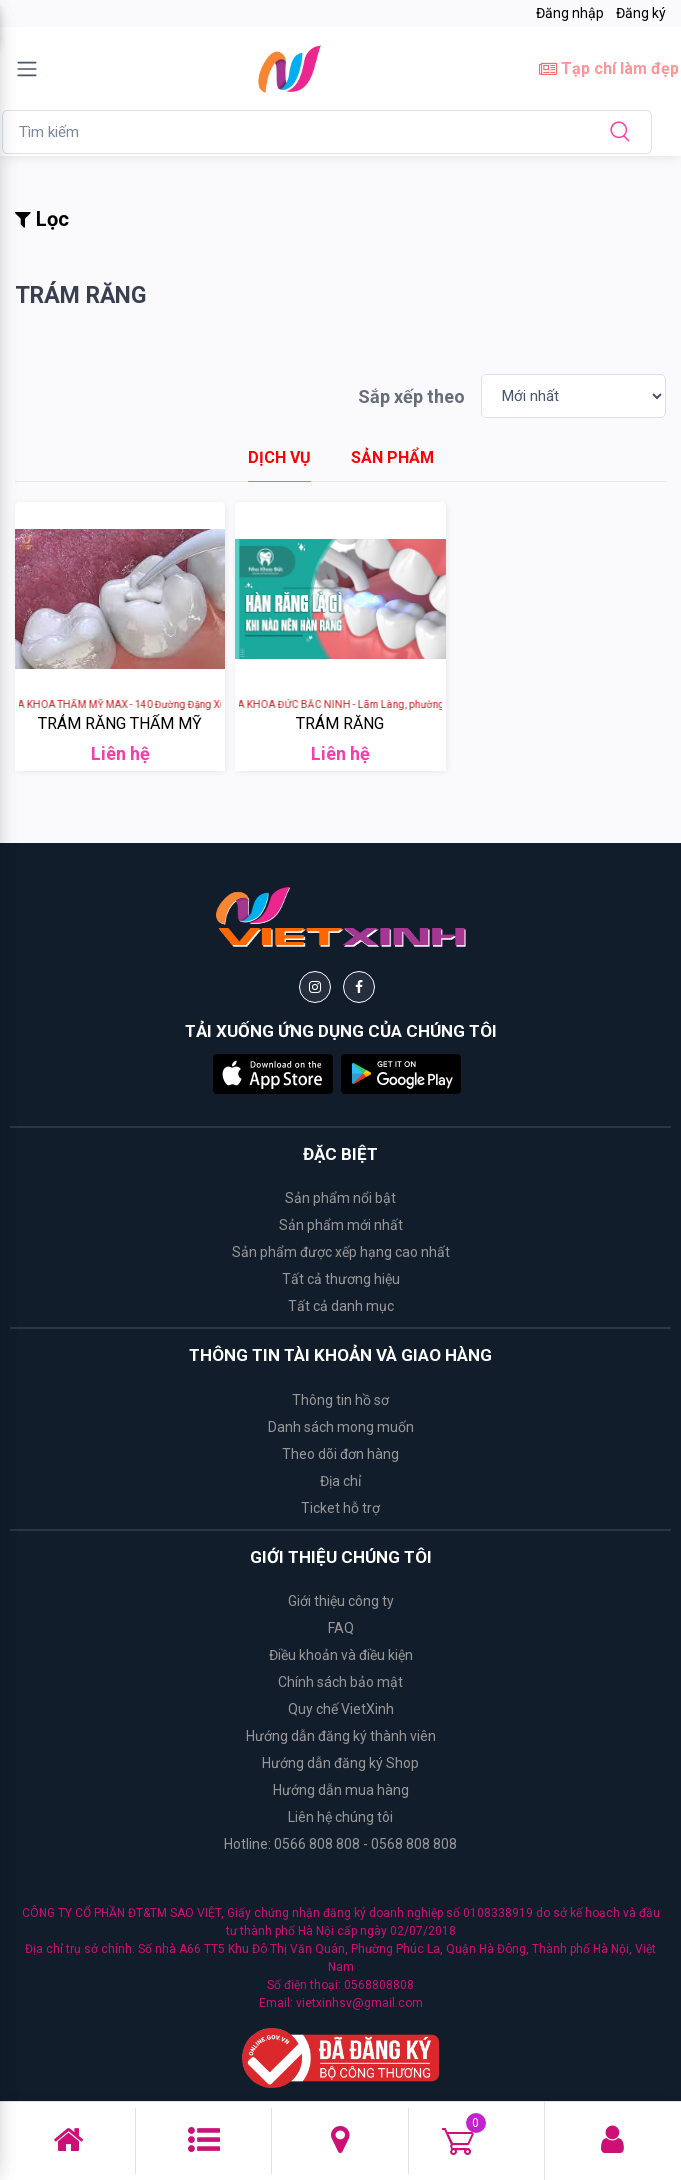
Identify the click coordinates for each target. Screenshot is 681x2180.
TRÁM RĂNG (340, 723)
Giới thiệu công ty (341, 1601)
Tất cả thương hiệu (341, 1279)
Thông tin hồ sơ (340, 1400)
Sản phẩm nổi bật (340, 1198)
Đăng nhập (570, 13)
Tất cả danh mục (341, 1306)
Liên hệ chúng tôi (340, 1817)
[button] (273, 1072)
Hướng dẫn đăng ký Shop (340, 1763)
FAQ (341, 1628)
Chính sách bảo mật (340, 1682)
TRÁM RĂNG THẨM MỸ (120, 723)
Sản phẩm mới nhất (341, 1225)
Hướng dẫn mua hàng (341, 1790)
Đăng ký (641, 13)
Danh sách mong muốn (341, 1427)
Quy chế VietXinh (341, 1709)
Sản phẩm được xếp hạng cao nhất (341, 1252)
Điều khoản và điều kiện (341, 1655)
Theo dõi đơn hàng (340, 1454)
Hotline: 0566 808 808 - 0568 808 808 (340, 1844)
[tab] (279, 458)
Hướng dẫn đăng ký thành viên (341, 1736)
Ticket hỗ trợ (340, 1508)
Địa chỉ (340, 1481)
